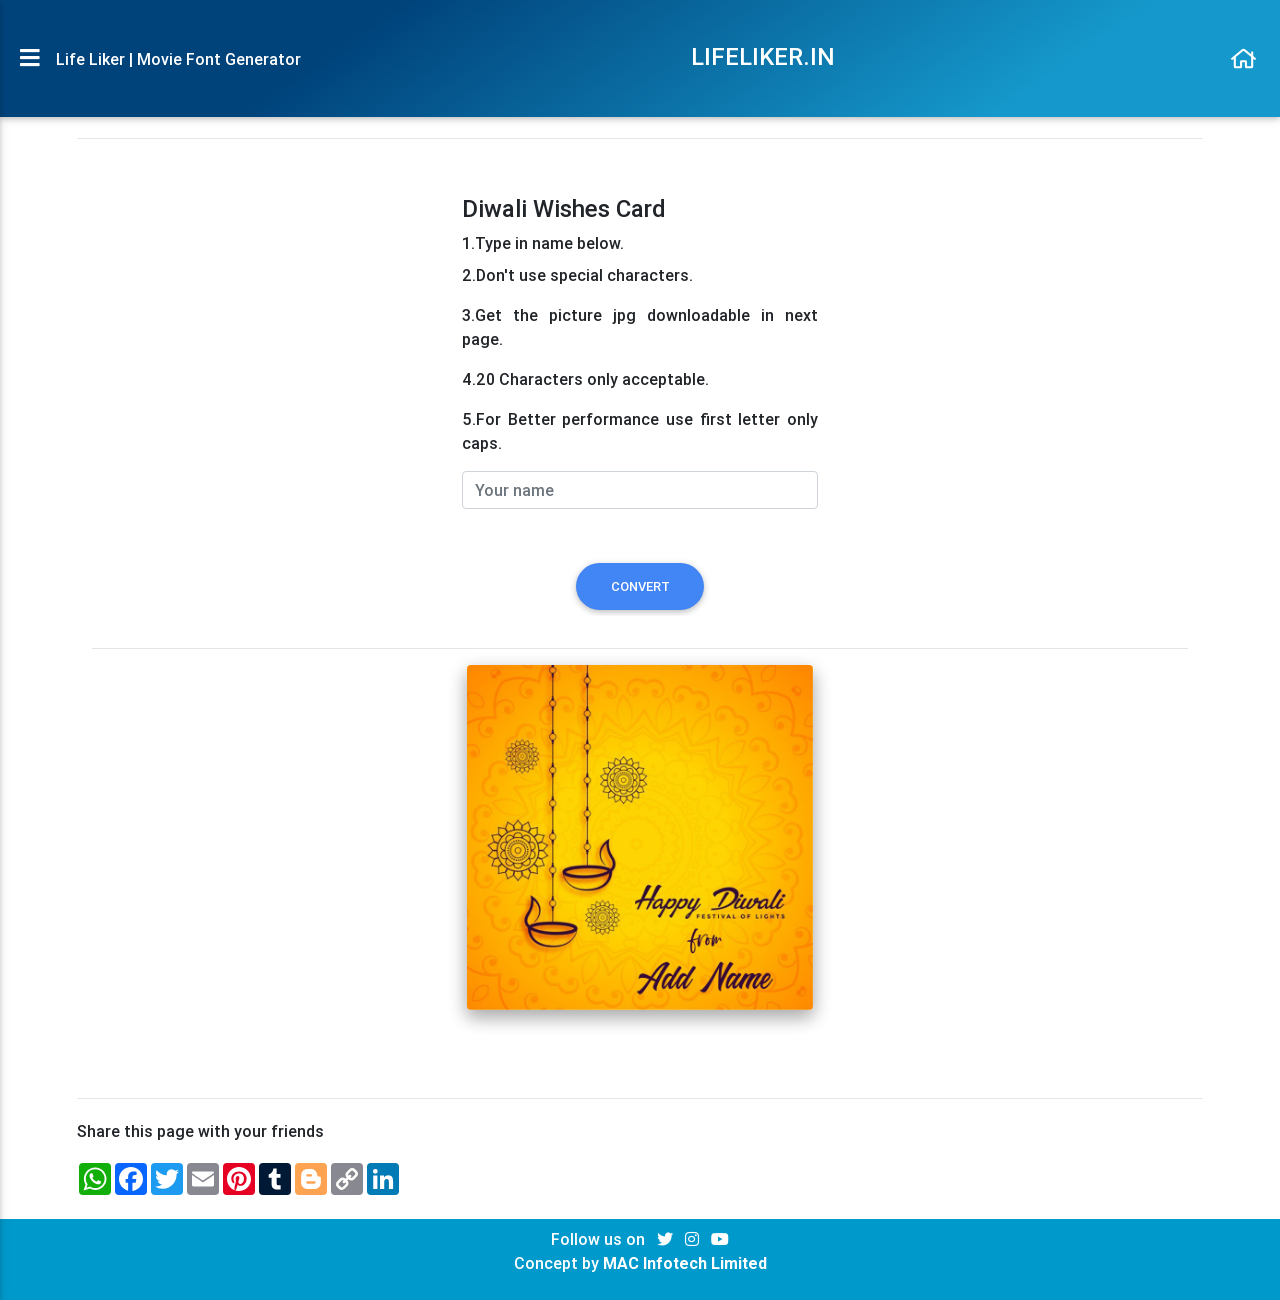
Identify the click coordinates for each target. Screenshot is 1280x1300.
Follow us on (600, 1239)
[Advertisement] (264, 335)
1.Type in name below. (543, 243)
